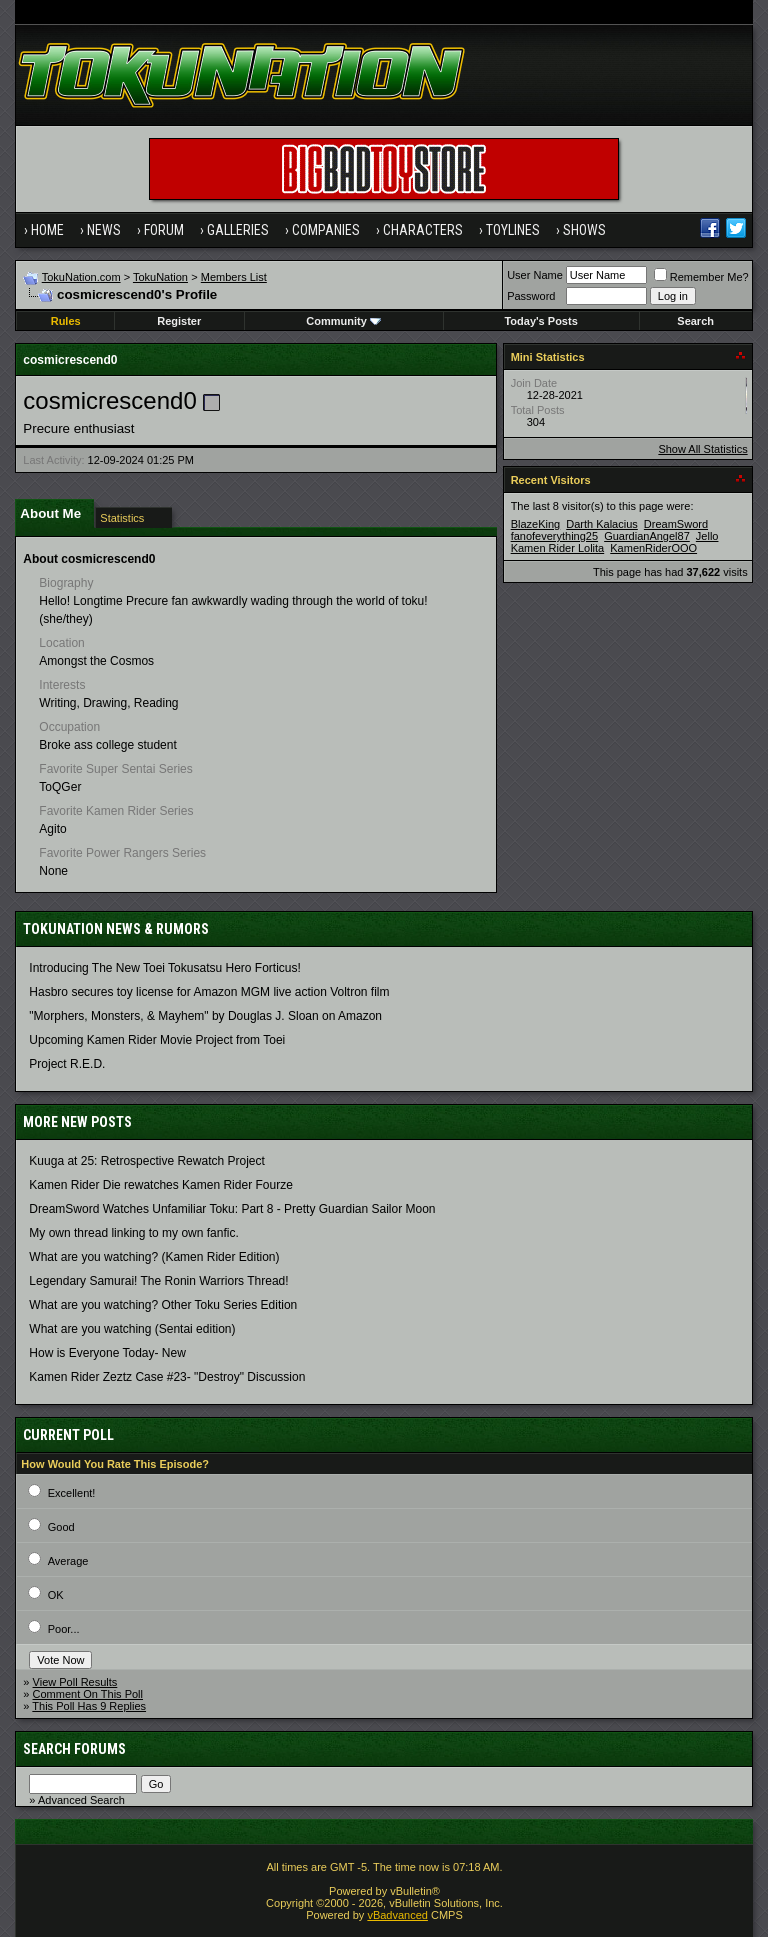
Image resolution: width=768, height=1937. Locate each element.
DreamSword (676, 524)
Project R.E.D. (67, 1064)
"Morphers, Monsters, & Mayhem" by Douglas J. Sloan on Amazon (205, 1016)
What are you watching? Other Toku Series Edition (163, 1305)
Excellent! (72, 1493)
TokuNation (160, 277)
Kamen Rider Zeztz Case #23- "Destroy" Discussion (167, 1377)
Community (343, 321)
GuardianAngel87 (647, 536)
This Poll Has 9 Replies (89, 1706)
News (104, 230)
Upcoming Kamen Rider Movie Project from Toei (157, 1040)
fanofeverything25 (554, 536)
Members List (234, 277)
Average (68, 1561)
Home (47, 230)
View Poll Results (75, 1682)
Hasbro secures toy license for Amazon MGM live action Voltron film (209, 992)
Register (179, 321)
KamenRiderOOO (653, 548)
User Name (535, 275)
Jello (707, 536)
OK (56, 1595)
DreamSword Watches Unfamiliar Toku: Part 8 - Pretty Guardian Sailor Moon (232, 1209)
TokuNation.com (81, 277)
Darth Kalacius (602, 524)
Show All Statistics (702, 449)
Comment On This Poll (88, 1694)
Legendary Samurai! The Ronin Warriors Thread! (158, 1281)
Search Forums (74, 1749)
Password (531, 296)
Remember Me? (701, 277)
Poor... (64, 1629)
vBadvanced (397, 1915)
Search (695, 321)
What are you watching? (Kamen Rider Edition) (154, 1257)
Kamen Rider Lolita (558, 548)
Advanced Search (81, 1800)
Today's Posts (540, 321)
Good (61, 1527)
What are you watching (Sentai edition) (132, 1329)
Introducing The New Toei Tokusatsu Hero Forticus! (164, 968)
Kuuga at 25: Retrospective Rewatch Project (146, 1161)
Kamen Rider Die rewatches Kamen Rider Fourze (160, 1185)
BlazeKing (536, 524)
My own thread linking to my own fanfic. (133, 1233)
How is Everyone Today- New (107, 1353)
